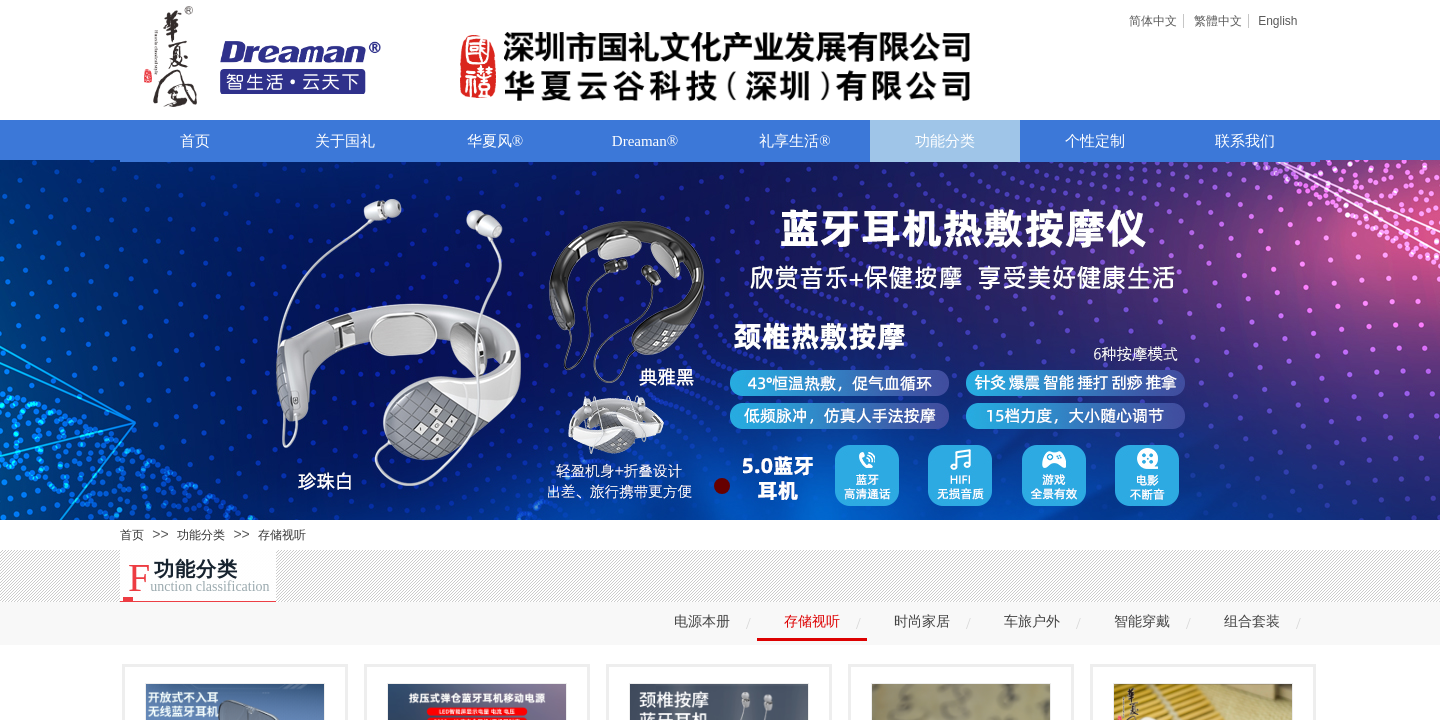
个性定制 (1095, 141)
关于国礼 (345, 141)
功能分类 (945, 141)
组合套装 (1252, 621)
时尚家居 (922, 621)
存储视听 (282, 535)
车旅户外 (1032, 621)
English (1277, 21)
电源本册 (702, 621)
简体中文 (1153, 21)
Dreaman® (645, 141)
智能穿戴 (1142, 621)
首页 (195, 141)
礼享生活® (794, 141)
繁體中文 (1218, 21)
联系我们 (1245, 141)
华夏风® (495, 141)
